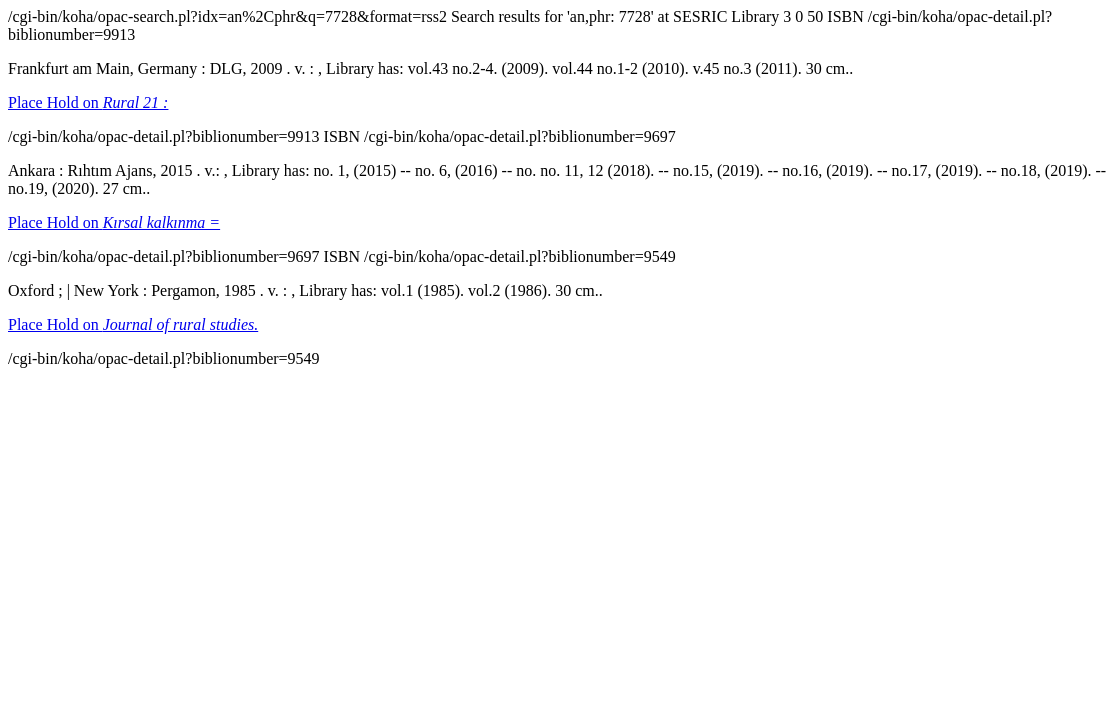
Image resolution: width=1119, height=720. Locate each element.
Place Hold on (88, 102)
